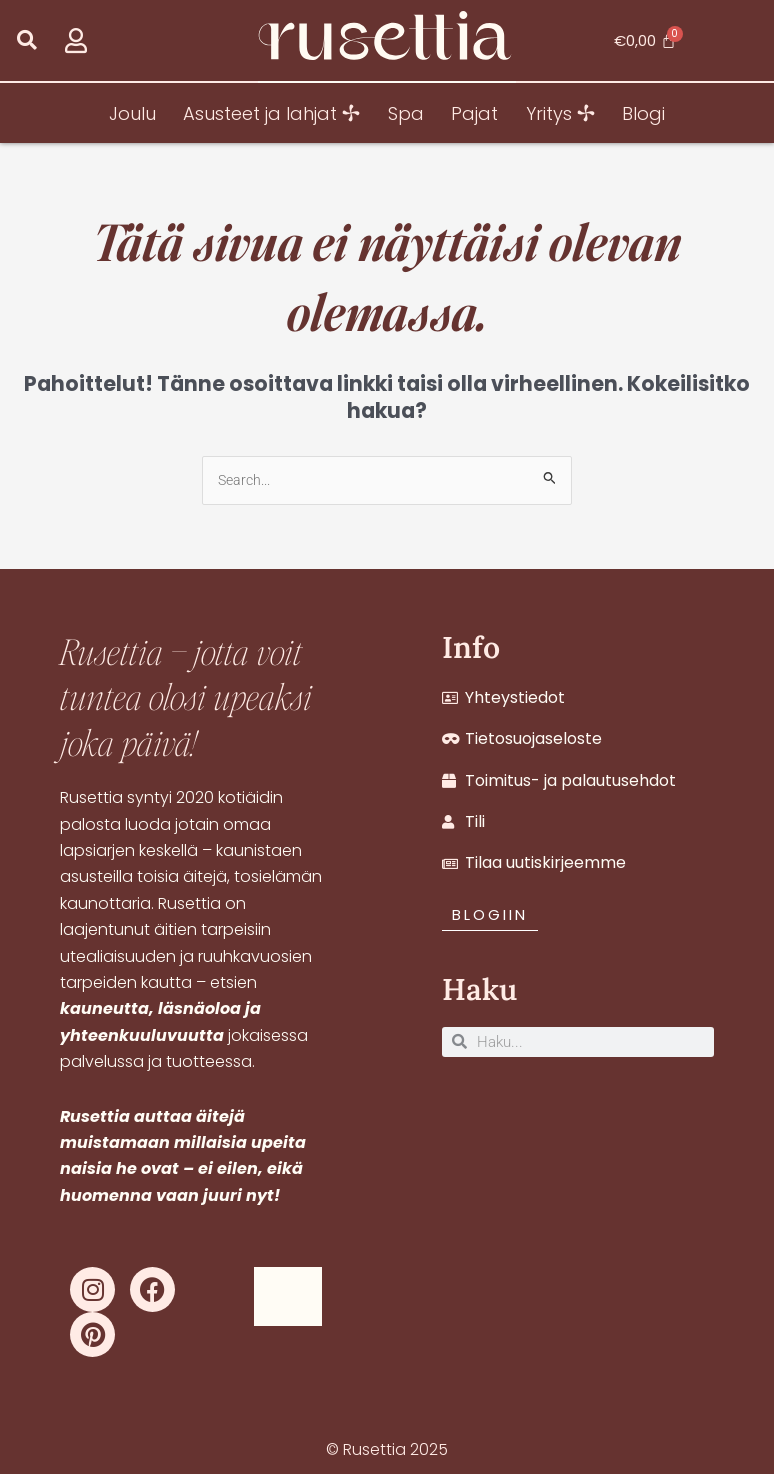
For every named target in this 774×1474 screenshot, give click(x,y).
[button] (26, 40)
